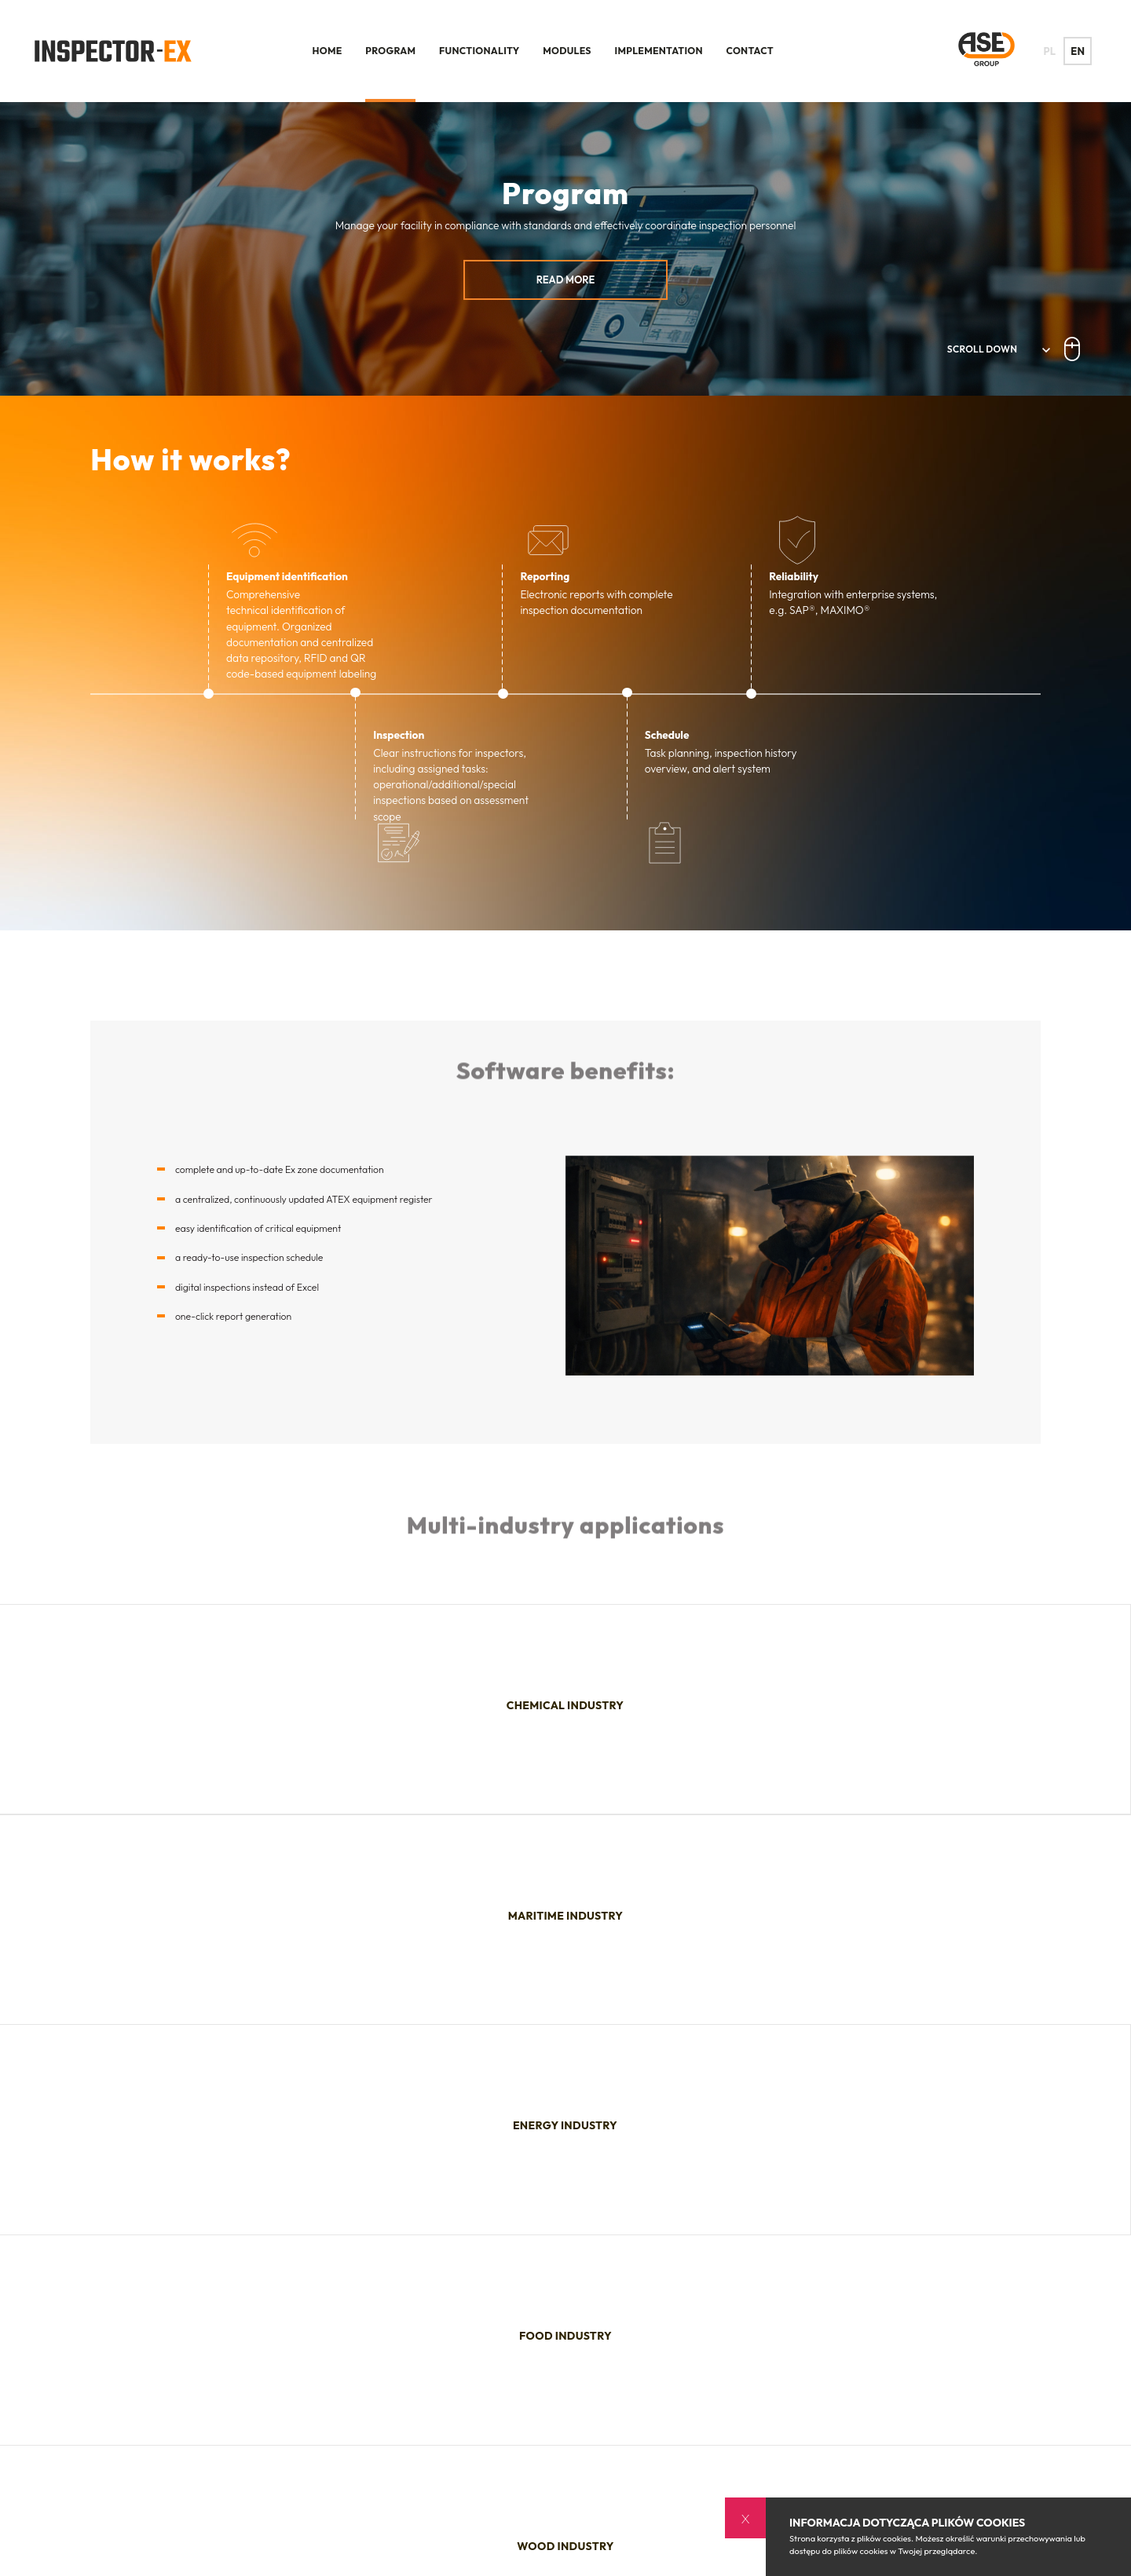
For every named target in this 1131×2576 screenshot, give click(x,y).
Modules (567, 51)
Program (390, 51)
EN (1083, 51)
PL (1055, 51)
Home (327, 51)
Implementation (659, 51)
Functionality (479, 51)
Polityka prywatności (710, 2540)
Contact (750, 51)
